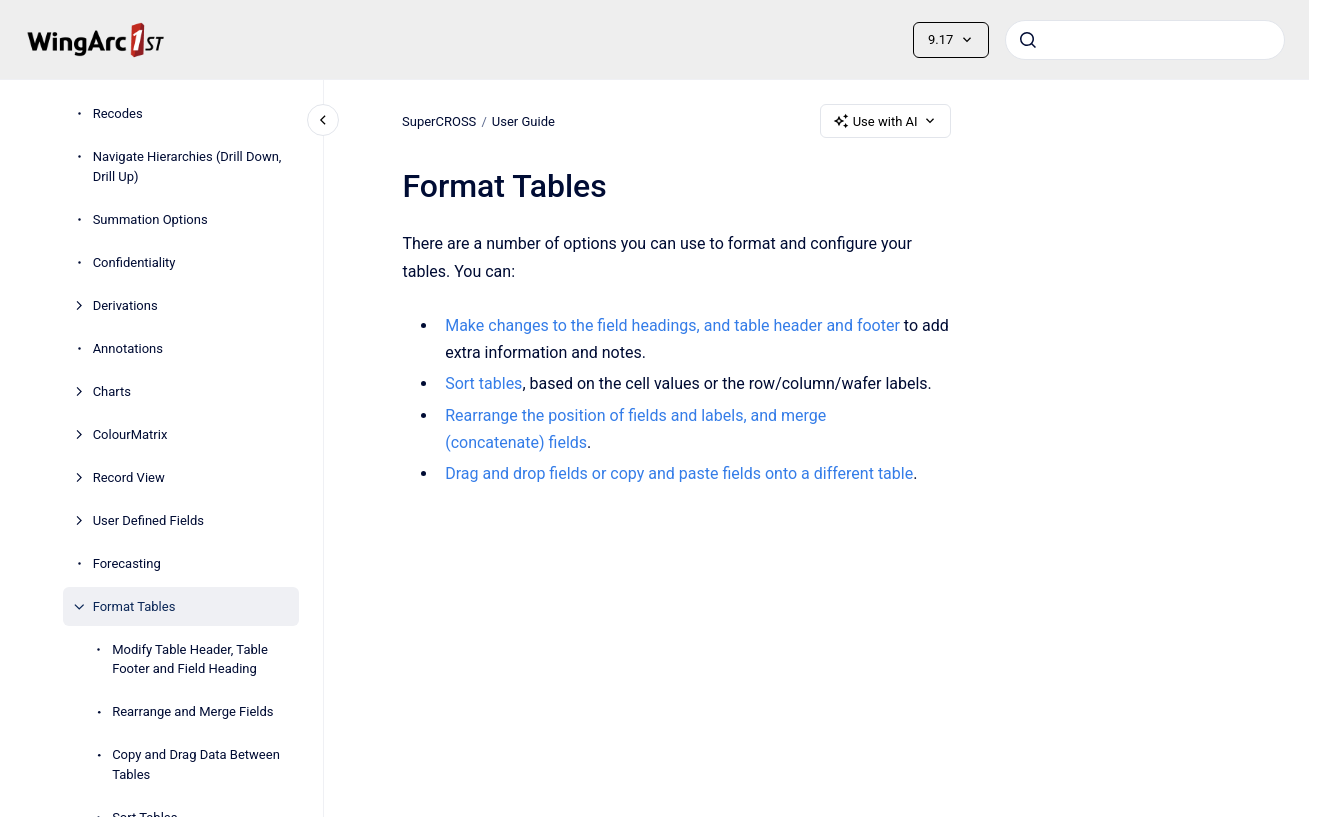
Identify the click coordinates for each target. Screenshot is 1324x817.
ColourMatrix (130, 434)
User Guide (523, 120)
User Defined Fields (148, 520)
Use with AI (885, 121)
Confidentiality (134, 262)
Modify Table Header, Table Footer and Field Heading (190, 659)
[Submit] (1028, 40)
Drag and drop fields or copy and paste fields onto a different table (679, 473)
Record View (129, 477)
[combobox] (1145, 40)
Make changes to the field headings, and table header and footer (672, 325)
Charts (112, 391)
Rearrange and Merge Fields (192, 711)
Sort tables (483, 383)
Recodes (118, 113)
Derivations (125, 305)
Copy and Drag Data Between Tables (196, 764)
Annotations (128, 348)
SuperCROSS (439, 120)
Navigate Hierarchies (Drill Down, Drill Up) (187, 166)
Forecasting (127, 563)
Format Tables (134, 606)
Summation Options (150, 219)
